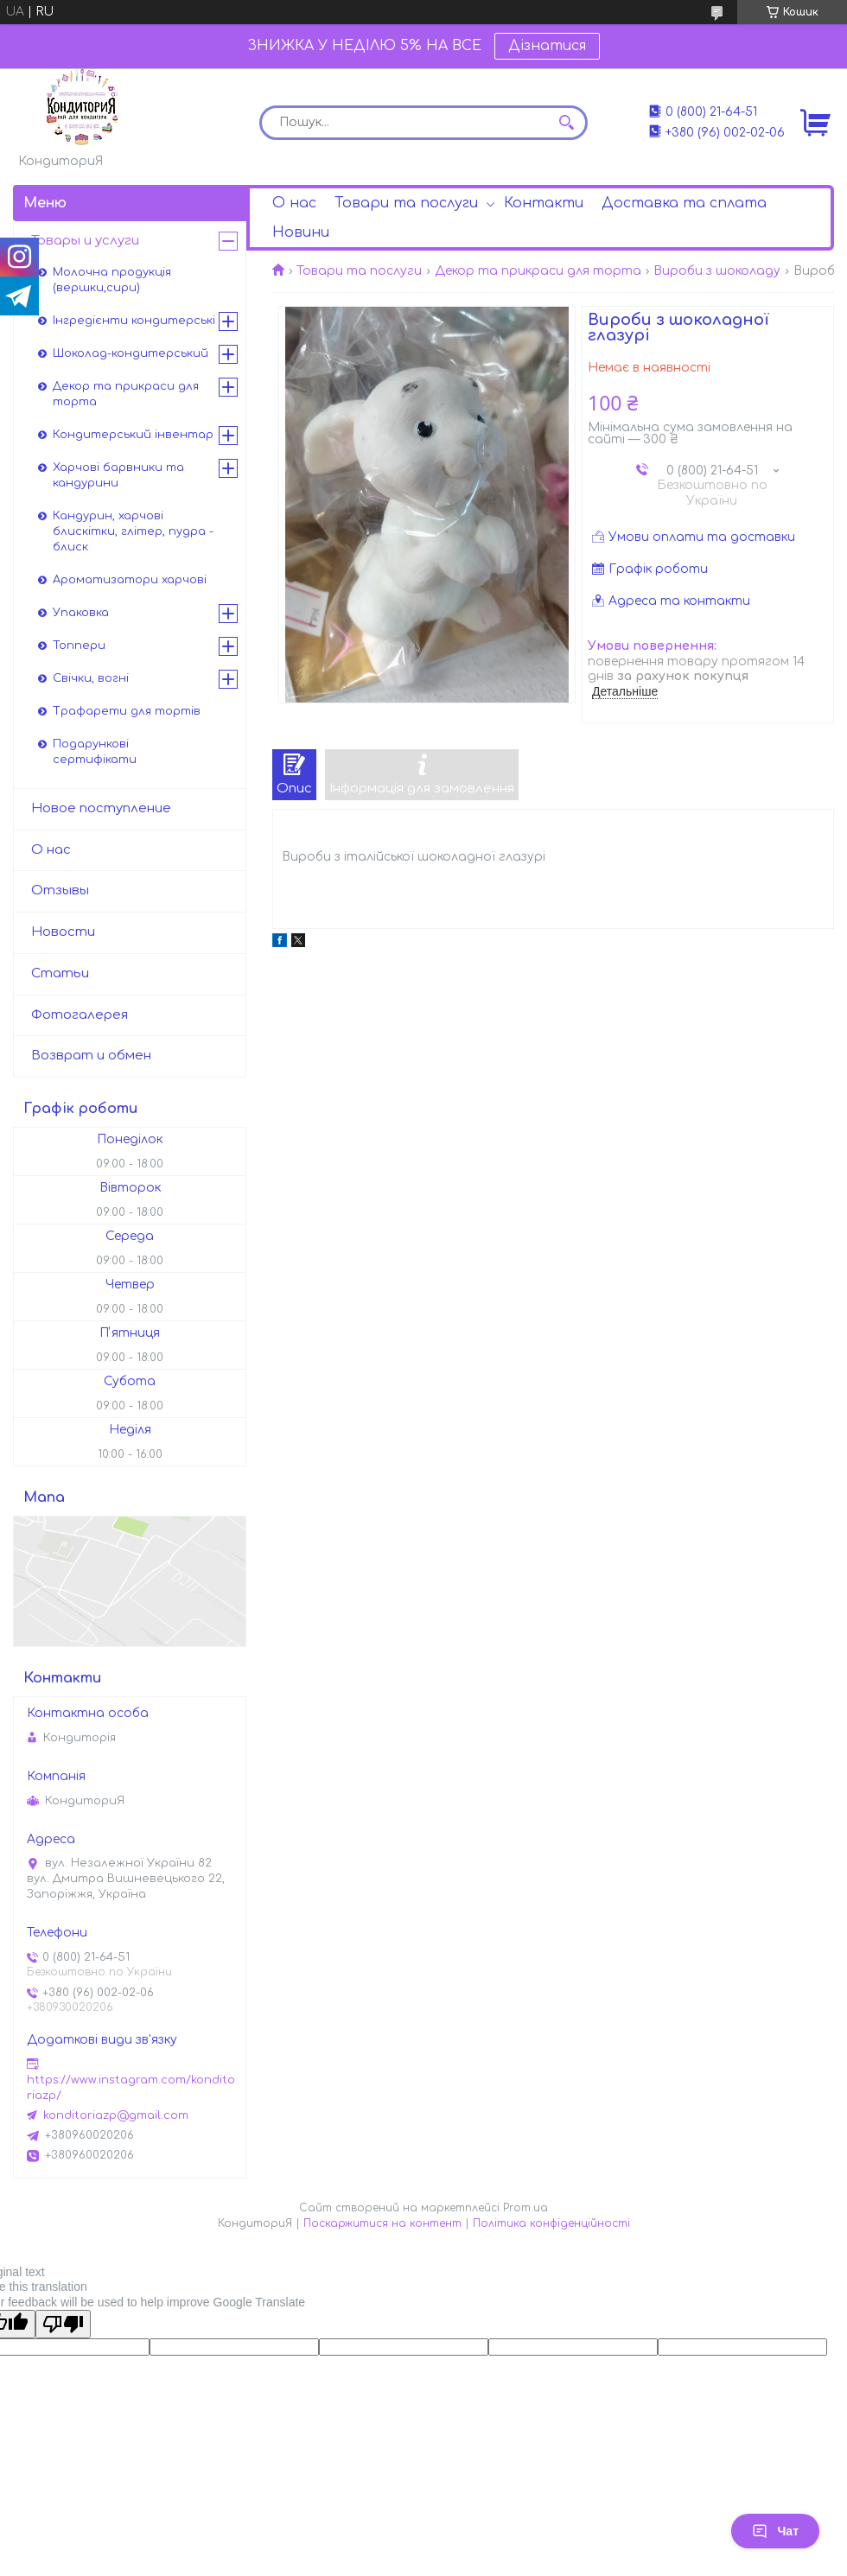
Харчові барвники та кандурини (118, 475)
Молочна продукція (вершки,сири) (112, 280)
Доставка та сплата (684, 203)
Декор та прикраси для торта (538, 270)
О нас (294, 203)
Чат (775, 2531)
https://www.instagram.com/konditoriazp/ (131, 2088)
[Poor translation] (63, 2324)
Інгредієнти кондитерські (134, 321)
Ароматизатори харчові (130, 580)
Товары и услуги (85, 240)
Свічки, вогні (91, 678)
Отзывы (60, 890)
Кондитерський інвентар (133, 435)
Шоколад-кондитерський (130, 353)
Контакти (543, 203)
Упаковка (81, 613)
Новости (63, 932)
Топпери (79, 645)
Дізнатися (547, 46)
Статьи (60, 973)
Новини (300, 232)
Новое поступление (101, 808)
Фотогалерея (79, 1015)
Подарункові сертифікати (95, 752)
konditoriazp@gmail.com (115, 2115)
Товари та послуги (406, 203)
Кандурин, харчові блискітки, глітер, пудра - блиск (133, 531)
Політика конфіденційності (551, 2223)
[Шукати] (566, 122)
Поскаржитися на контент (382, 2223)
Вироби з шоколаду (716, 270)
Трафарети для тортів (127, 711)
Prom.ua (525, 2208)
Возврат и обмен (91, 1055)
